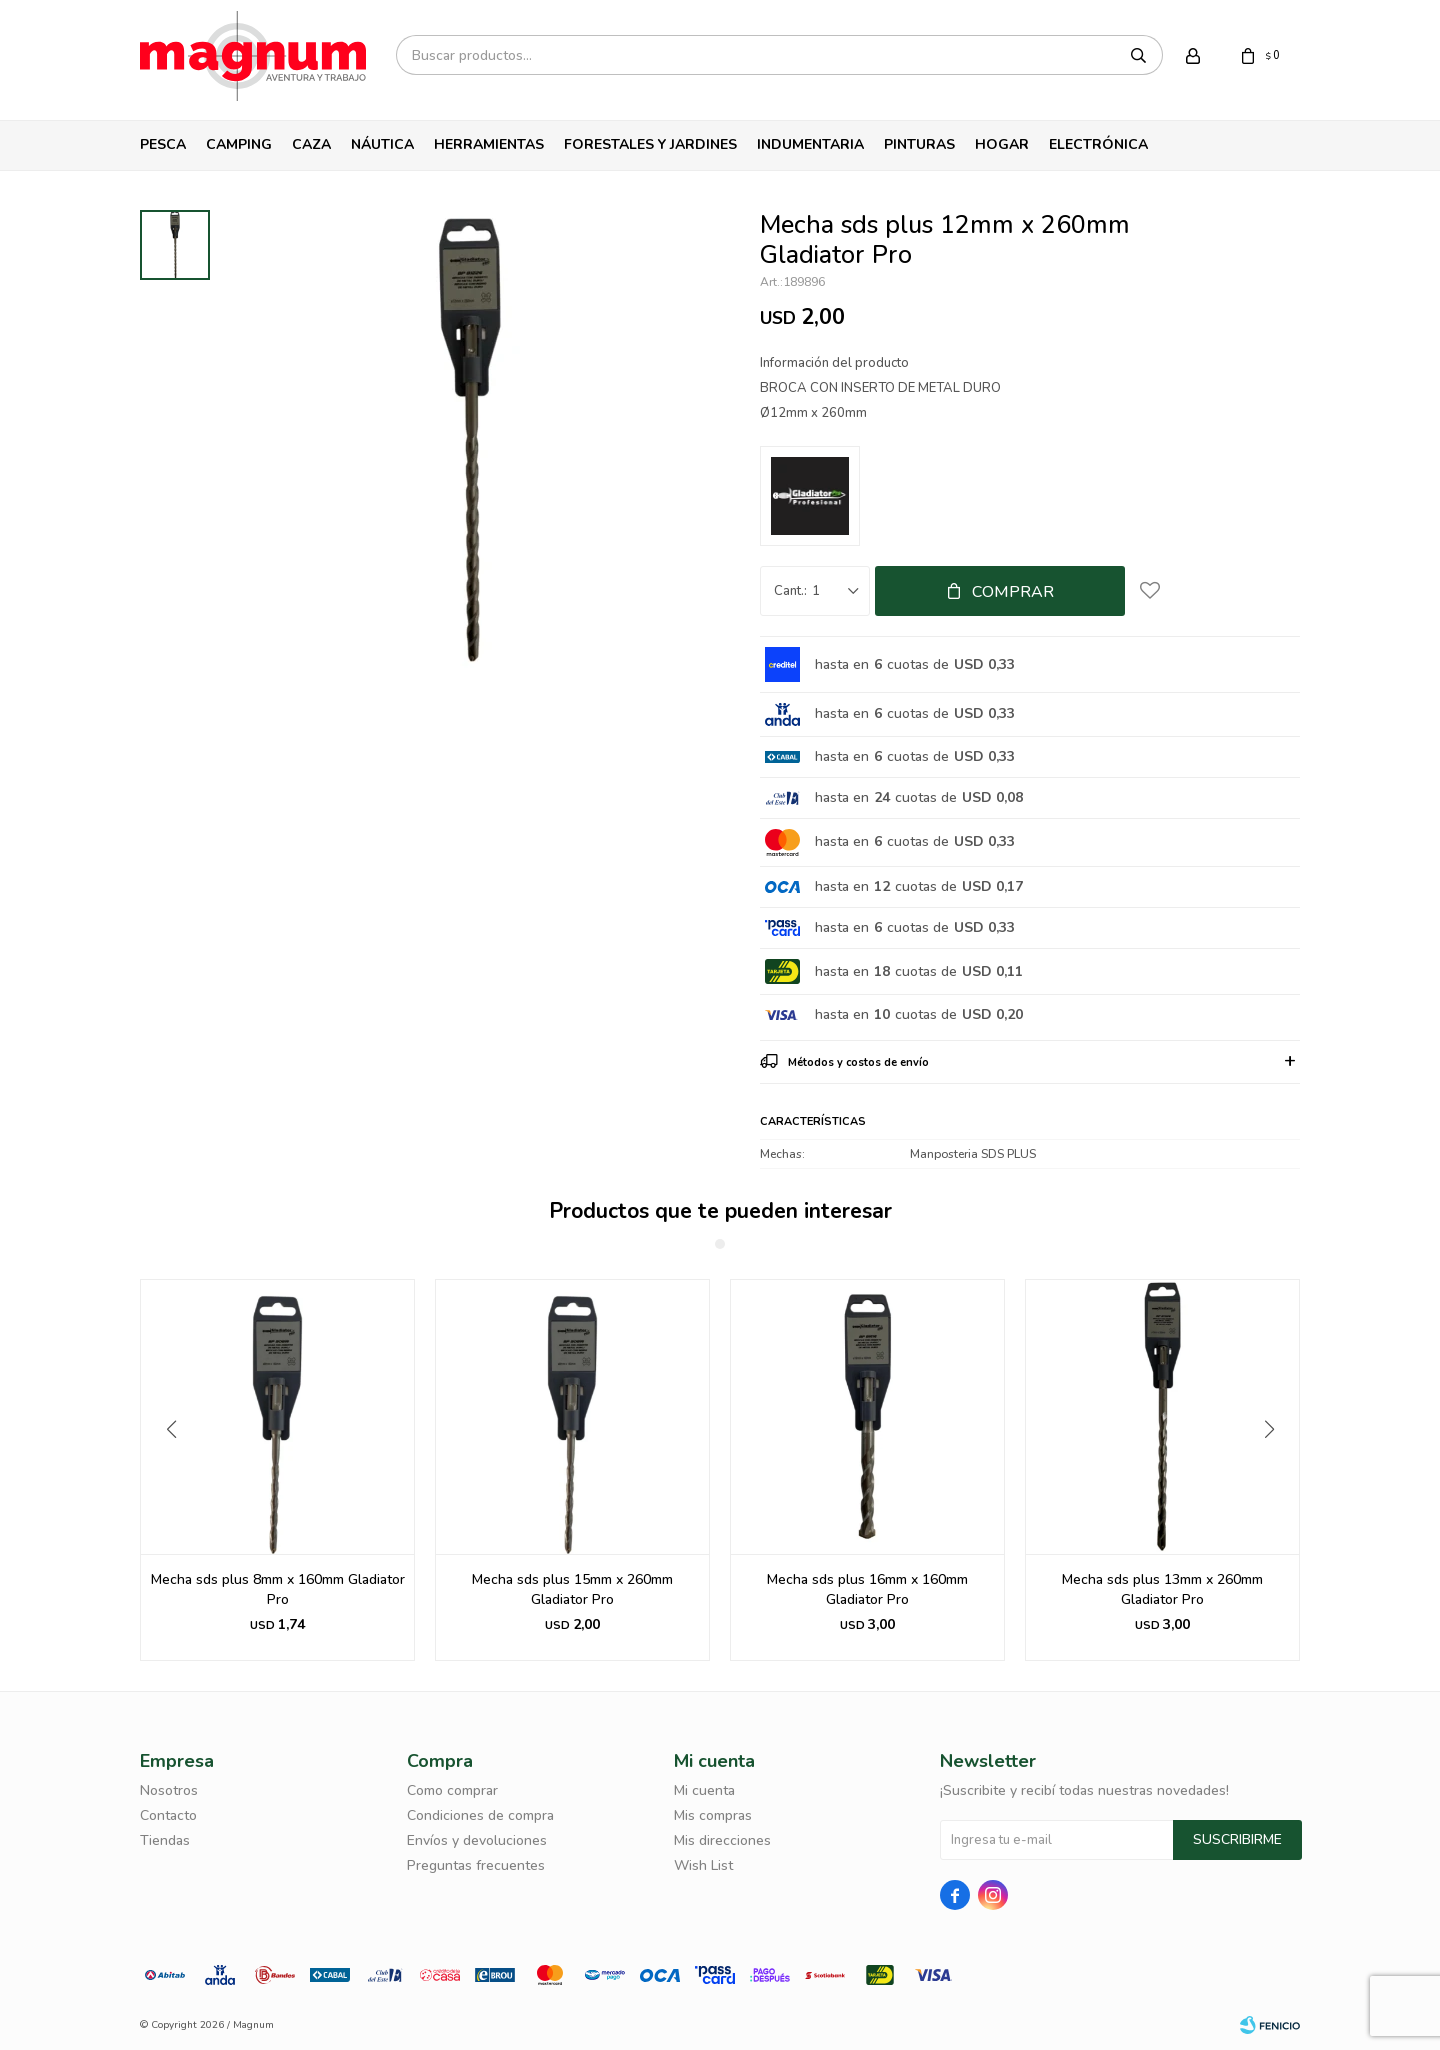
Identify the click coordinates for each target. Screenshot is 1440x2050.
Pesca (163, 144)
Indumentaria (810, 144)
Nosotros (169, 1790)
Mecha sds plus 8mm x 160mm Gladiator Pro (573, 1589)
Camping (239, 144)
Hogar (1002, 144)
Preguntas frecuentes (476, 1865)
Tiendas (165, 1840)
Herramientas (489, 144)
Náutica (382, 144)
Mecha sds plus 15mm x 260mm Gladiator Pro (867, 1589)
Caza (311, 144)
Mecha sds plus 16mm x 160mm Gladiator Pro (1162, 1589)
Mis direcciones (722, 1840)
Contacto (168, 1815)
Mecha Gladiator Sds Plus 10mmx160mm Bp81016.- (278, 1589)
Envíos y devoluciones (477, 1840)
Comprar (1013, 592)
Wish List (703, 1865)
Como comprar (452, 1790)
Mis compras (713, 1815)
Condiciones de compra (480, 1815)
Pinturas (919, 144)
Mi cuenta (704, 1790)
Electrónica (1098, 144)
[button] (1276, 1470)
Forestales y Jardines (650, 144)
